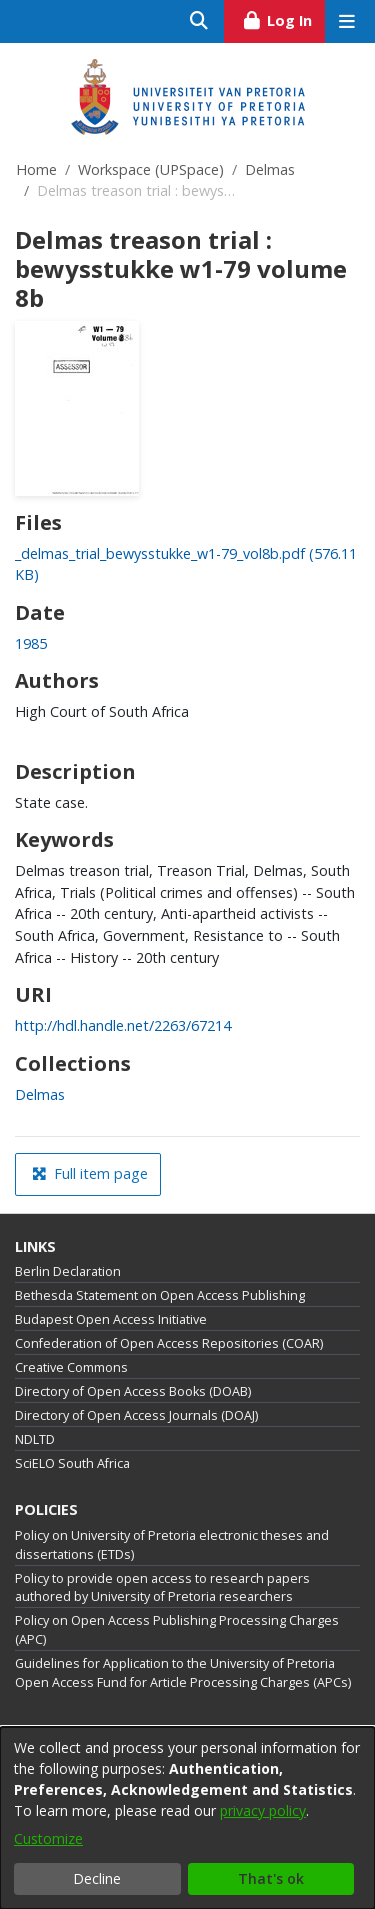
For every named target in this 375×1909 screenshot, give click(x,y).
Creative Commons (71, 1367)
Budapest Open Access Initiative (111, 1319)
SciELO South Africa (72, 1463)
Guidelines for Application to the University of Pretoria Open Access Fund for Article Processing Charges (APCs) (183, 1673)
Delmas (270, 169)
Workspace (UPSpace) (151, 169)
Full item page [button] (90, 1173)
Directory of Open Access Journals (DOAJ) (136, 1415)
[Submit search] (199, 21)
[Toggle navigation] (346, 21)
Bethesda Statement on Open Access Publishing (160, 1295)
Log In (283, 18)
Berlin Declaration (68, 1271)
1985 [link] (31, 643)
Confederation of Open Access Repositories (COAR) (169, 1343)
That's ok (271, 1878)
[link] (40, 1094)
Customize (48, 1838)
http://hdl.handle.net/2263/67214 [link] (123, 1025)
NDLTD (35, 1439)
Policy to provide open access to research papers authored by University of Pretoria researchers (162, 1588)
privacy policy (263, 1810)
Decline (97, 1878)
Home (36, 169)
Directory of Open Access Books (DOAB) (133, 1391)
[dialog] (187, 1818)
